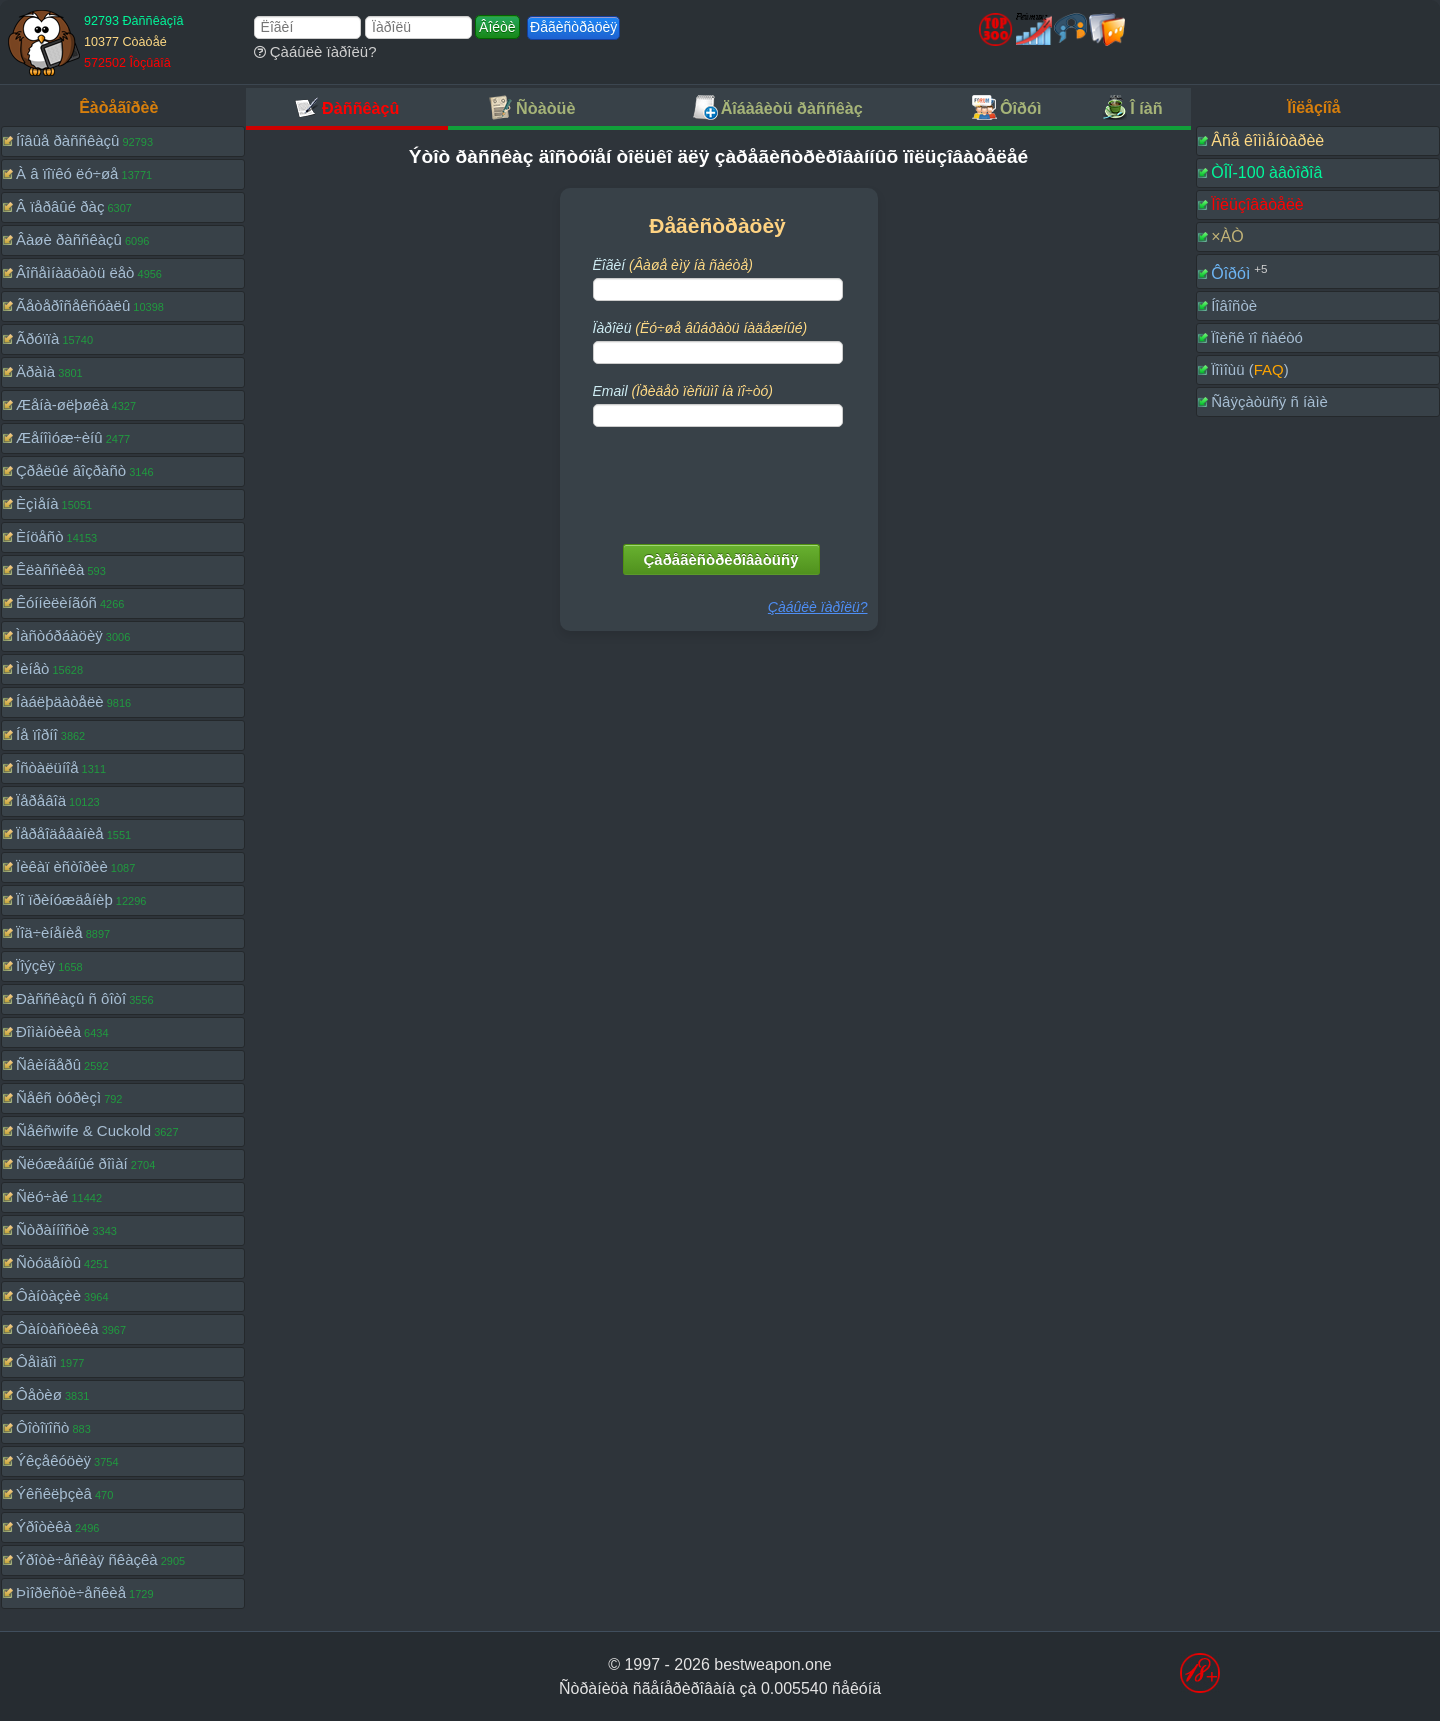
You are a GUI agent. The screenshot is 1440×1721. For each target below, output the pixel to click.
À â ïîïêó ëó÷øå (67, 173)
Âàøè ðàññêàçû (69, 239)
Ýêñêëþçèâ (54, 1493)
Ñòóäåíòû (48, 1262)
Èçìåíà (37, 503)
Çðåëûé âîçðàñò (71, 470)
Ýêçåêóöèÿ (53, 1460)
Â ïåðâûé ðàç (60, 206)
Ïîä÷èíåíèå (49, 932)
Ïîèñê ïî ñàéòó (1257, 337)
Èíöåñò (40, 536)
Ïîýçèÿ (35, 965)
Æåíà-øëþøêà (62, 404)
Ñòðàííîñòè (52, 1229)
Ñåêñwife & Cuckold (83, 1130)
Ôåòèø (39, 1394)
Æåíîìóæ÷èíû (59, 437)
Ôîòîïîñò (42, 1427)
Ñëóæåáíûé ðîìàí (72, 1163)
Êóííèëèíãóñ (56, 602)
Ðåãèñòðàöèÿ (573, 27)
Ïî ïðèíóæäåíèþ (64, 899)
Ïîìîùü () (1250, 369)
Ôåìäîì (36, 1361)
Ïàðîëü (700, 328)
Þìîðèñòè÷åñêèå (71, 1592)
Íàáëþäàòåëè (60, 701)
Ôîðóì (1230, 273)
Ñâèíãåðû (48, 1064)
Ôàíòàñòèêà (57, 1328)
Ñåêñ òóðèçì (58, 1097)
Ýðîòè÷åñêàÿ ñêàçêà (87, 1559)
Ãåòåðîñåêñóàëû (73, 305)
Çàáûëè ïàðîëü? (315, 51)
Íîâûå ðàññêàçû (67, 140)
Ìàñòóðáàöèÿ (59, 635)
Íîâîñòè (1234, 305)
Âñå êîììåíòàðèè (1267, 140)
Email (683, 391)
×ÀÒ (1227, 236)
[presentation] (720, 481)
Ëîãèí (673, 265)
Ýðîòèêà (44, 1526)
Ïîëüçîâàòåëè (1257, 204)
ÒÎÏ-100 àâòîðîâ (1266, 172)
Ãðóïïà (37, 338)
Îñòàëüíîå (47, 767)
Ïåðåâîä (41, 800)
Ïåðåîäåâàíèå (60, 833)
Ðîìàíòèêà (48, 1031)
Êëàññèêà (50, 569)
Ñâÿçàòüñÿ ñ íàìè (1269, 401)
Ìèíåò (32, 668)
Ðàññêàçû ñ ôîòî (71, 998)
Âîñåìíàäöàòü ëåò (75, 272)
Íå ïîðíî (37, 734)
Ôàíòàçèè (48, 1295)
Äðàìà (35, 371)
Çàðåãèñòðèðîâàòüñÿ (721, 559)
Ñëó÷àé (42, 1196)
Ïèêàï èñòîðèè (62, 866)
